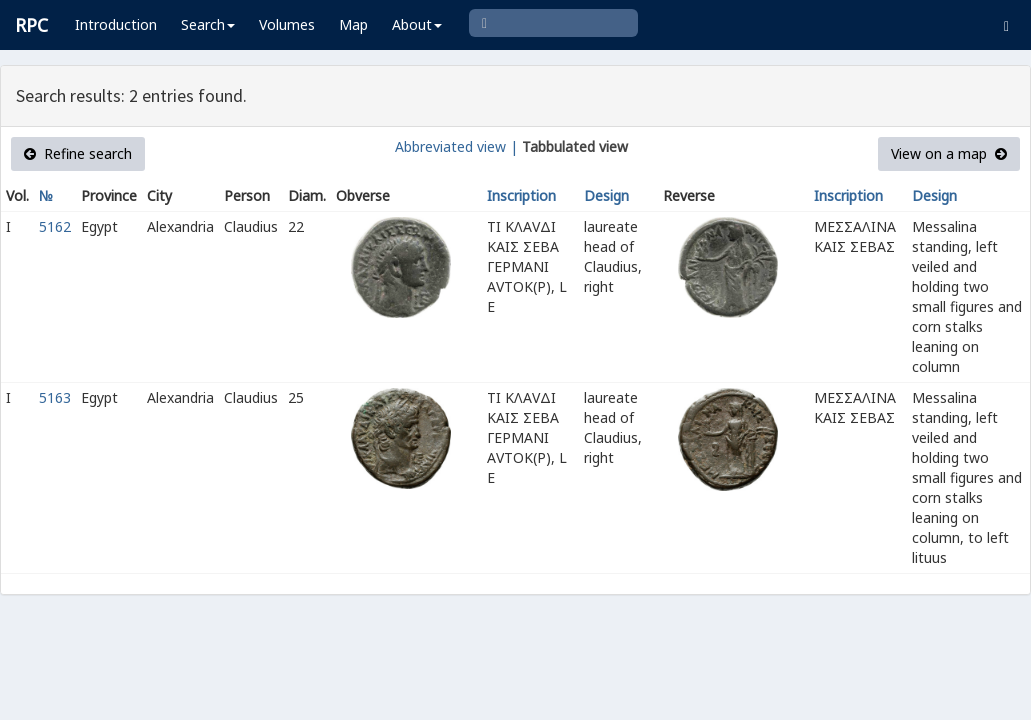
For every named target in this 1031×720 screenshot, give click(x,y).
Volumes (287, 24)
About (417, 24)
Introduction (116, 24)
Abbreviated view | (456, 146)
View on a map (949, 153)
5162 (55, 226)
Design (606, 195)
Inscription (521, 195)
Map (353, 24)
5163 (55, 397)
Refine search (78, 153)
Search (208, 24)
